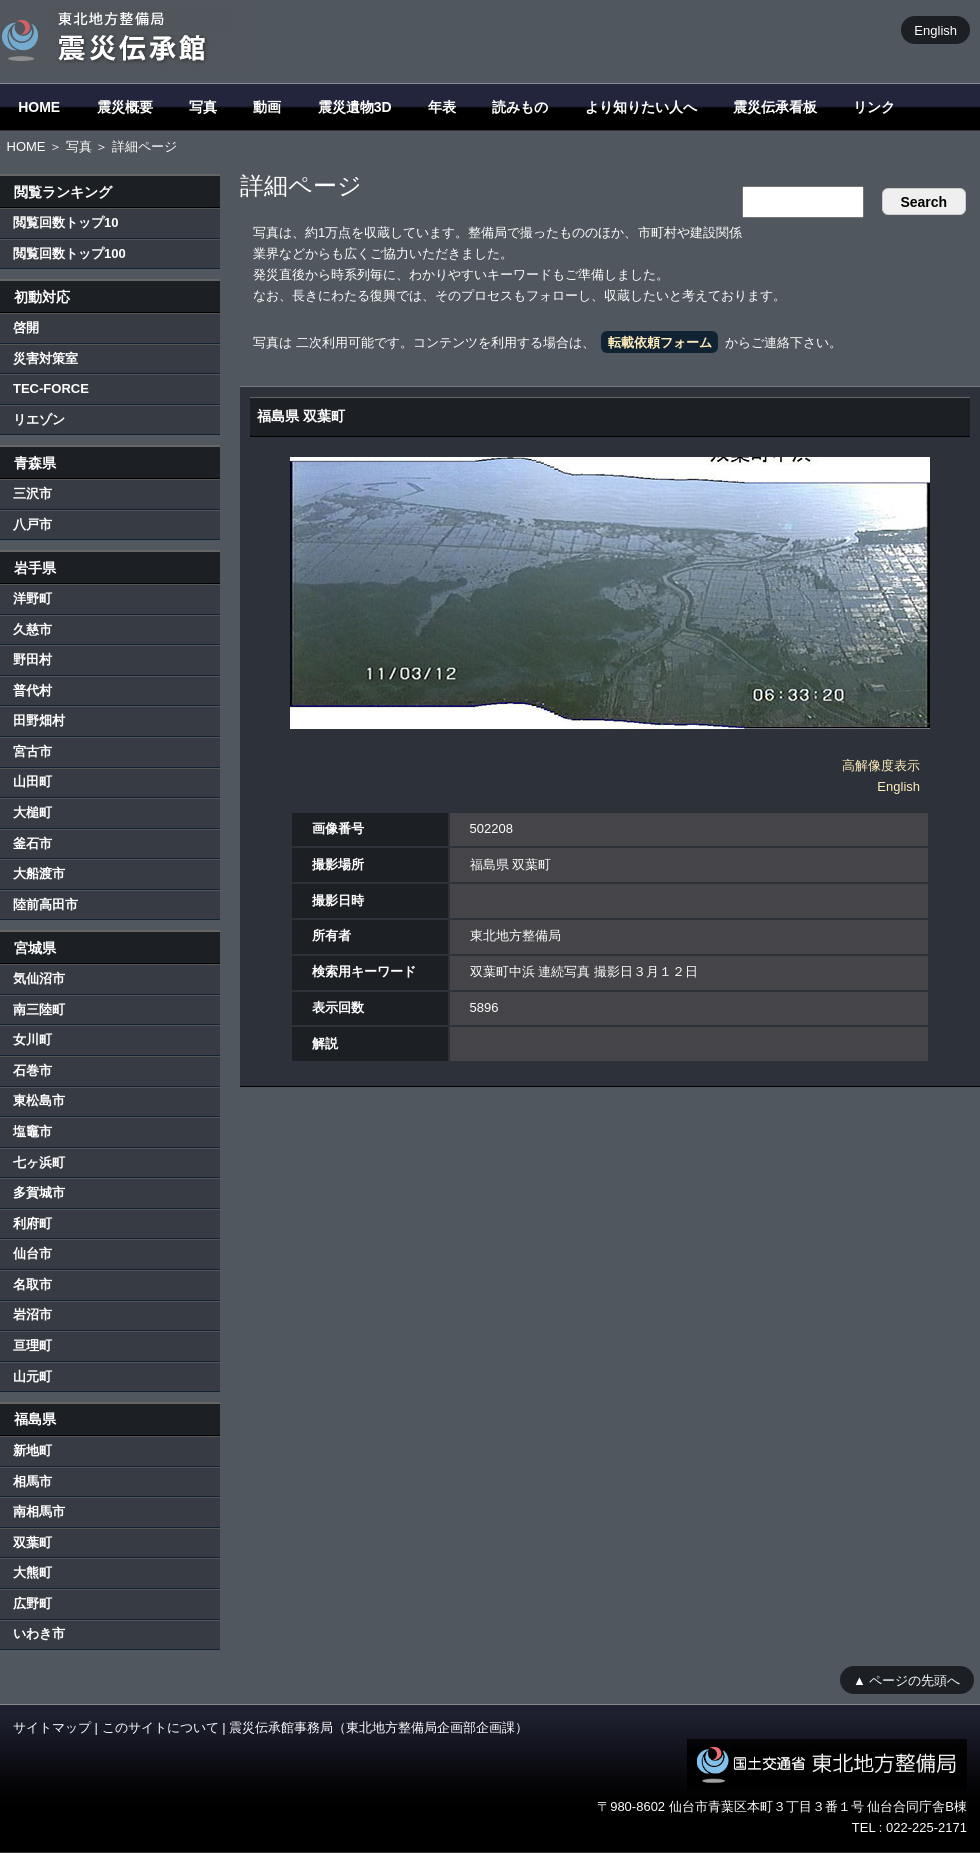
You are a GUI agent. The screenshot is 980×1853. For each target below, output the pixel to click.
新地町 (32, 1450)
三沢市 (32, 493)
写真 (203, 107)
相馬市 (32, 1481)
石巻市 (32, 1070)
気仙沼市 (39, 978)
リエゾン (39, 419)
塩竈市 (32, 1131)
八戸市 (32, 524)
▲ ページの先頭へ (906, 1679)
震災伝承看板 (775, 107)
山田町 (32, 781)
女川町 (32, 1039)
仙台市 (32, 1253)
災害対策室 (45, 358)
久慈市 (32, 629)
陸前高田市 (45, 904)
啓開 (26, 327)
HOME (39, 107)
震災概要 (125, 107)
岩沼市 (32, 1314)
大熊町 (32, 1572)
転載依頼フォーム (660, 342)
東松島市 (39, 1100)
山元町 (32, 1376)
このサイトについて (160, 1727)
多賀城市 (39, 1192)
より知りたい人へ (641, 107)
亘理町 (32, 1345)
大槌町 (32, 812)
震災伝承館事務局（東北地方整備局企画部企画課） (378, 1727)
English (935, 29)
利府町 (32, 1223)
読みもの (520, 107)
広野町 (32, 1603)
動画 (267, 107)
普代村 (32, 690)
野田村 (32, 659)
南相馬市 (39, 1511)
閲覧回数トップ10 (65, 222)
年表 (442, 107)
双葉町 (32, 1542)
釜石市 (32, 843)
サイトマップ (52, 1727)
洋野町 (32, 598)
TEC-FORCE (51, 388)
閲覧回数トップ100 (69, 253)
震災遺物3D (355, 107)
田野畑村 (39, 720)
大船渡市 (39, 873)
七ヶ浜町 (39, 1162)
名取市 (32, 1284)
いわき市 (39, 1633)
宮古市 (32, 751)
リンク (874, 107)
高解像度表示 (881, 765)
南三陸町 (39, 1009)
